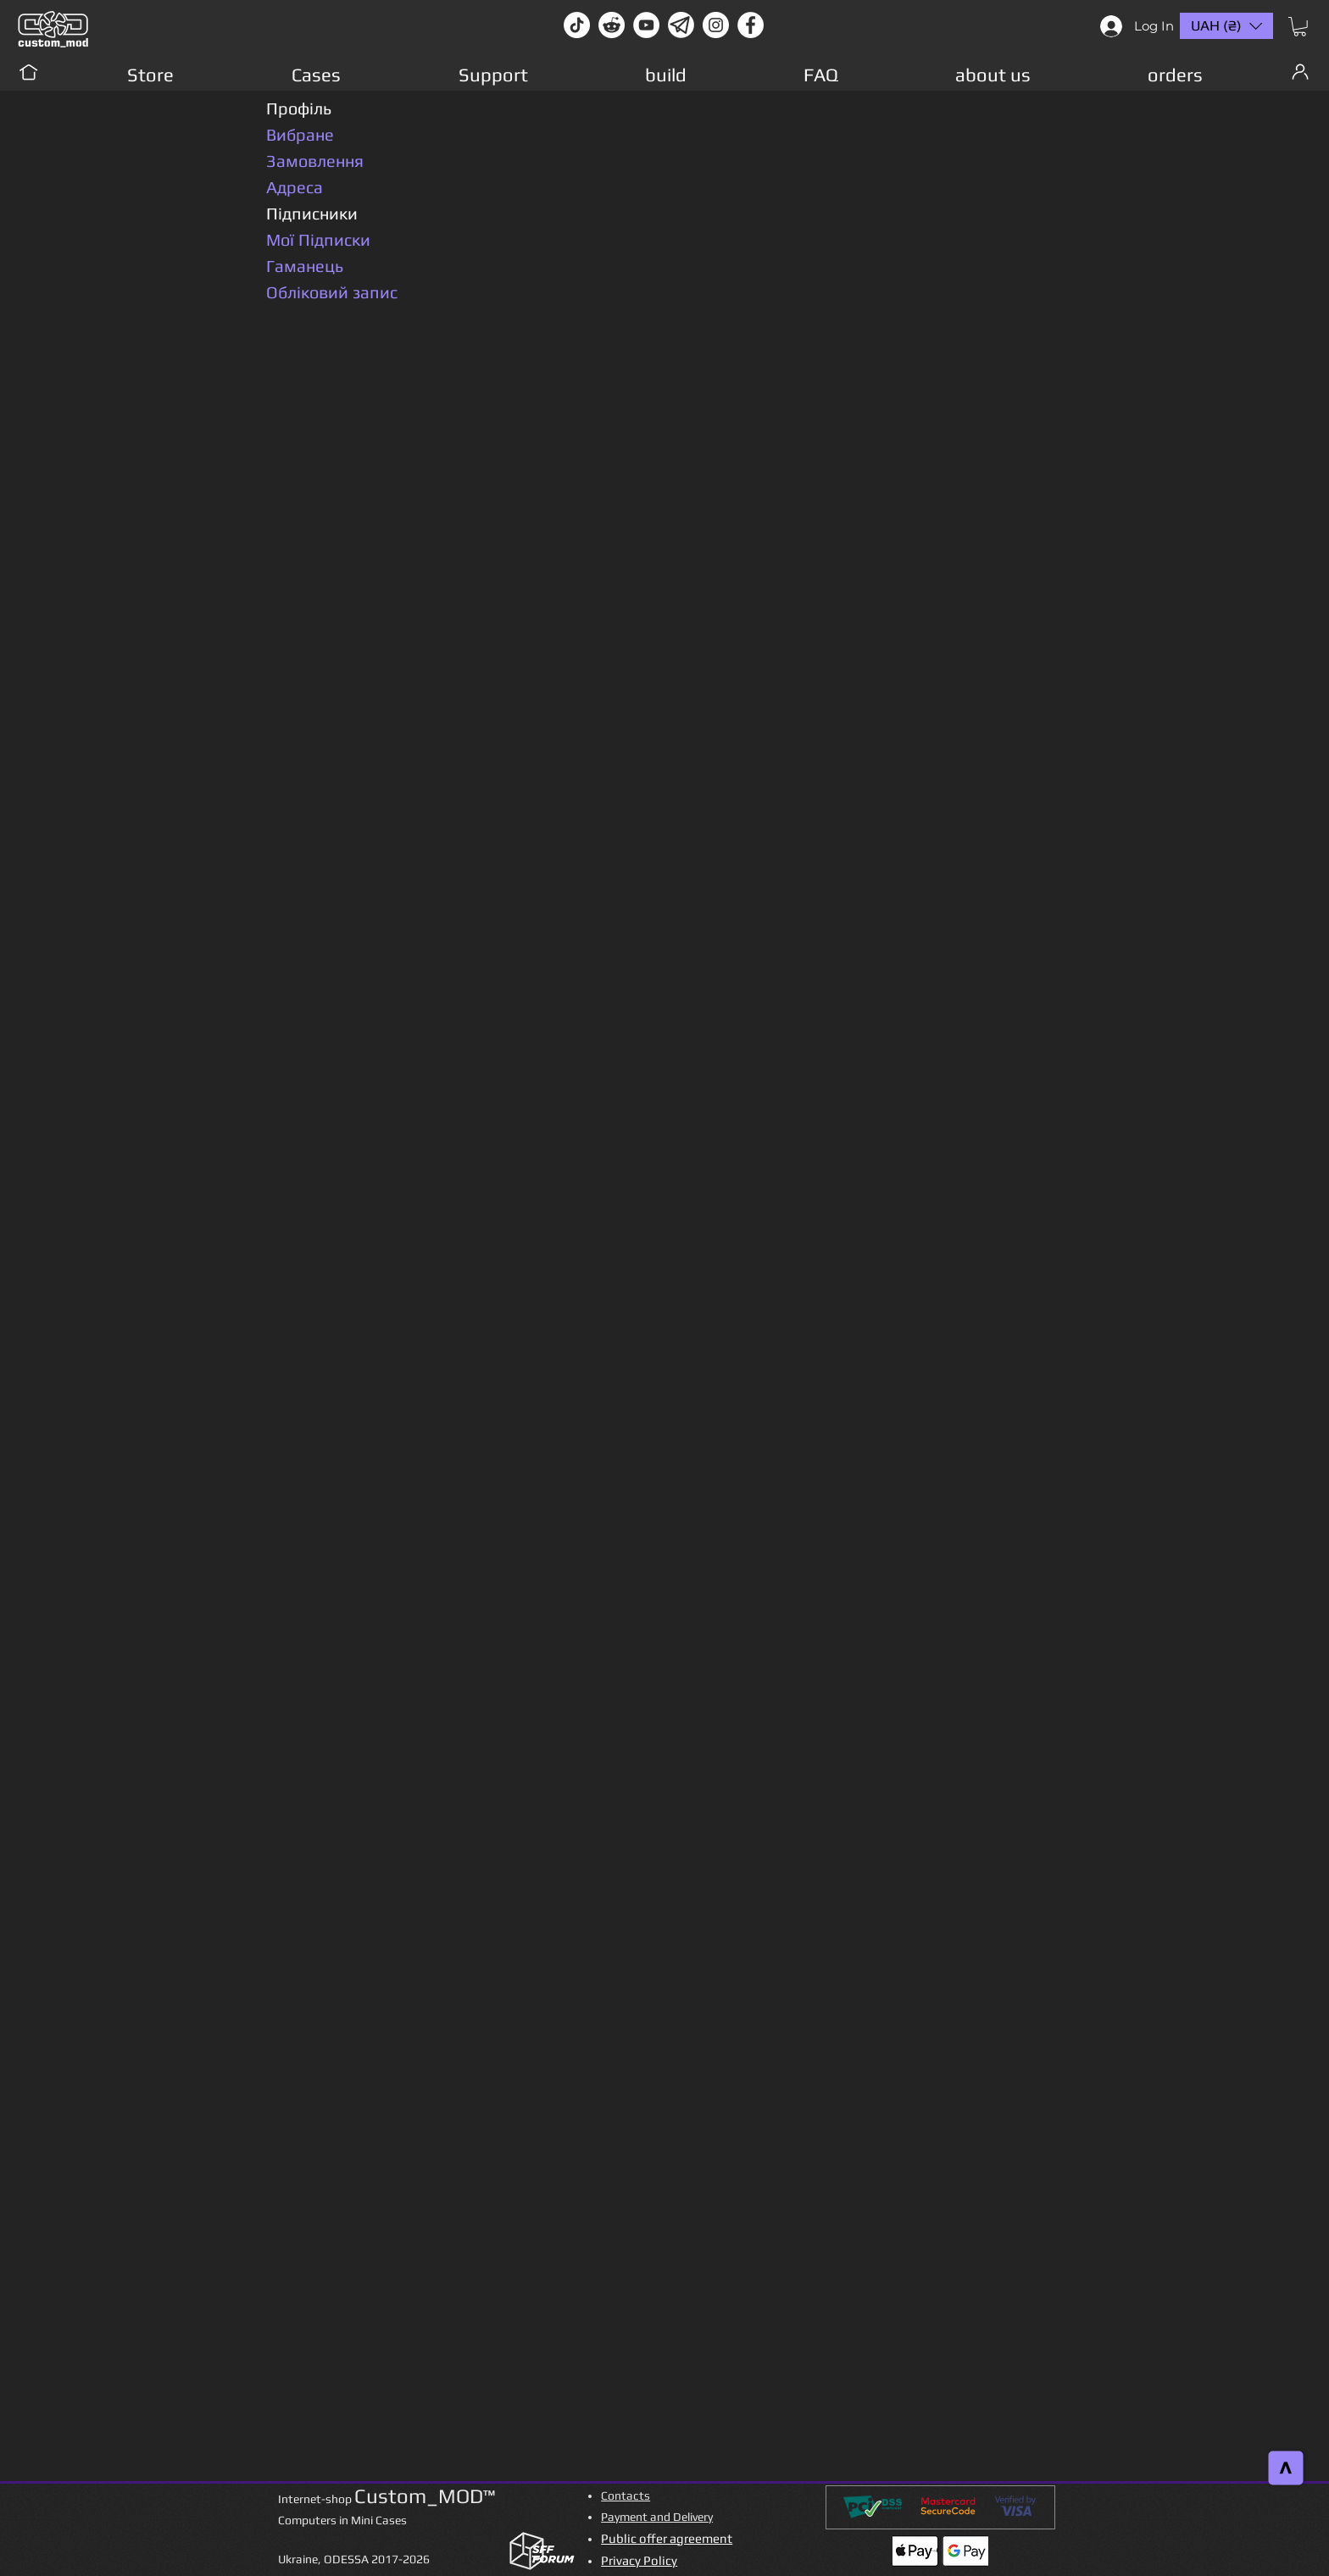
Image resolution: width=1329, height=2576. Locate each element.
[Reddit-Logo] (611, 25)
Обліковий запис (332, 292)
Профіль (298, 108)
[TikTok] (577, 25)
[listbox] (1226, 26)
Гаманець (304, 265)
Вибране (300, 134)
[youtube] (646, 25)
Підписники (312, 213)
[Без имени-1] (681, 25)
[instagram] (716, 25)
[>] (1286, 2468)
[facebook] (750, 25)
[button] (1299, 26)
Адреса (294, 187)
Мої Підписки (318, 239)
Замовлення (315, 160)
